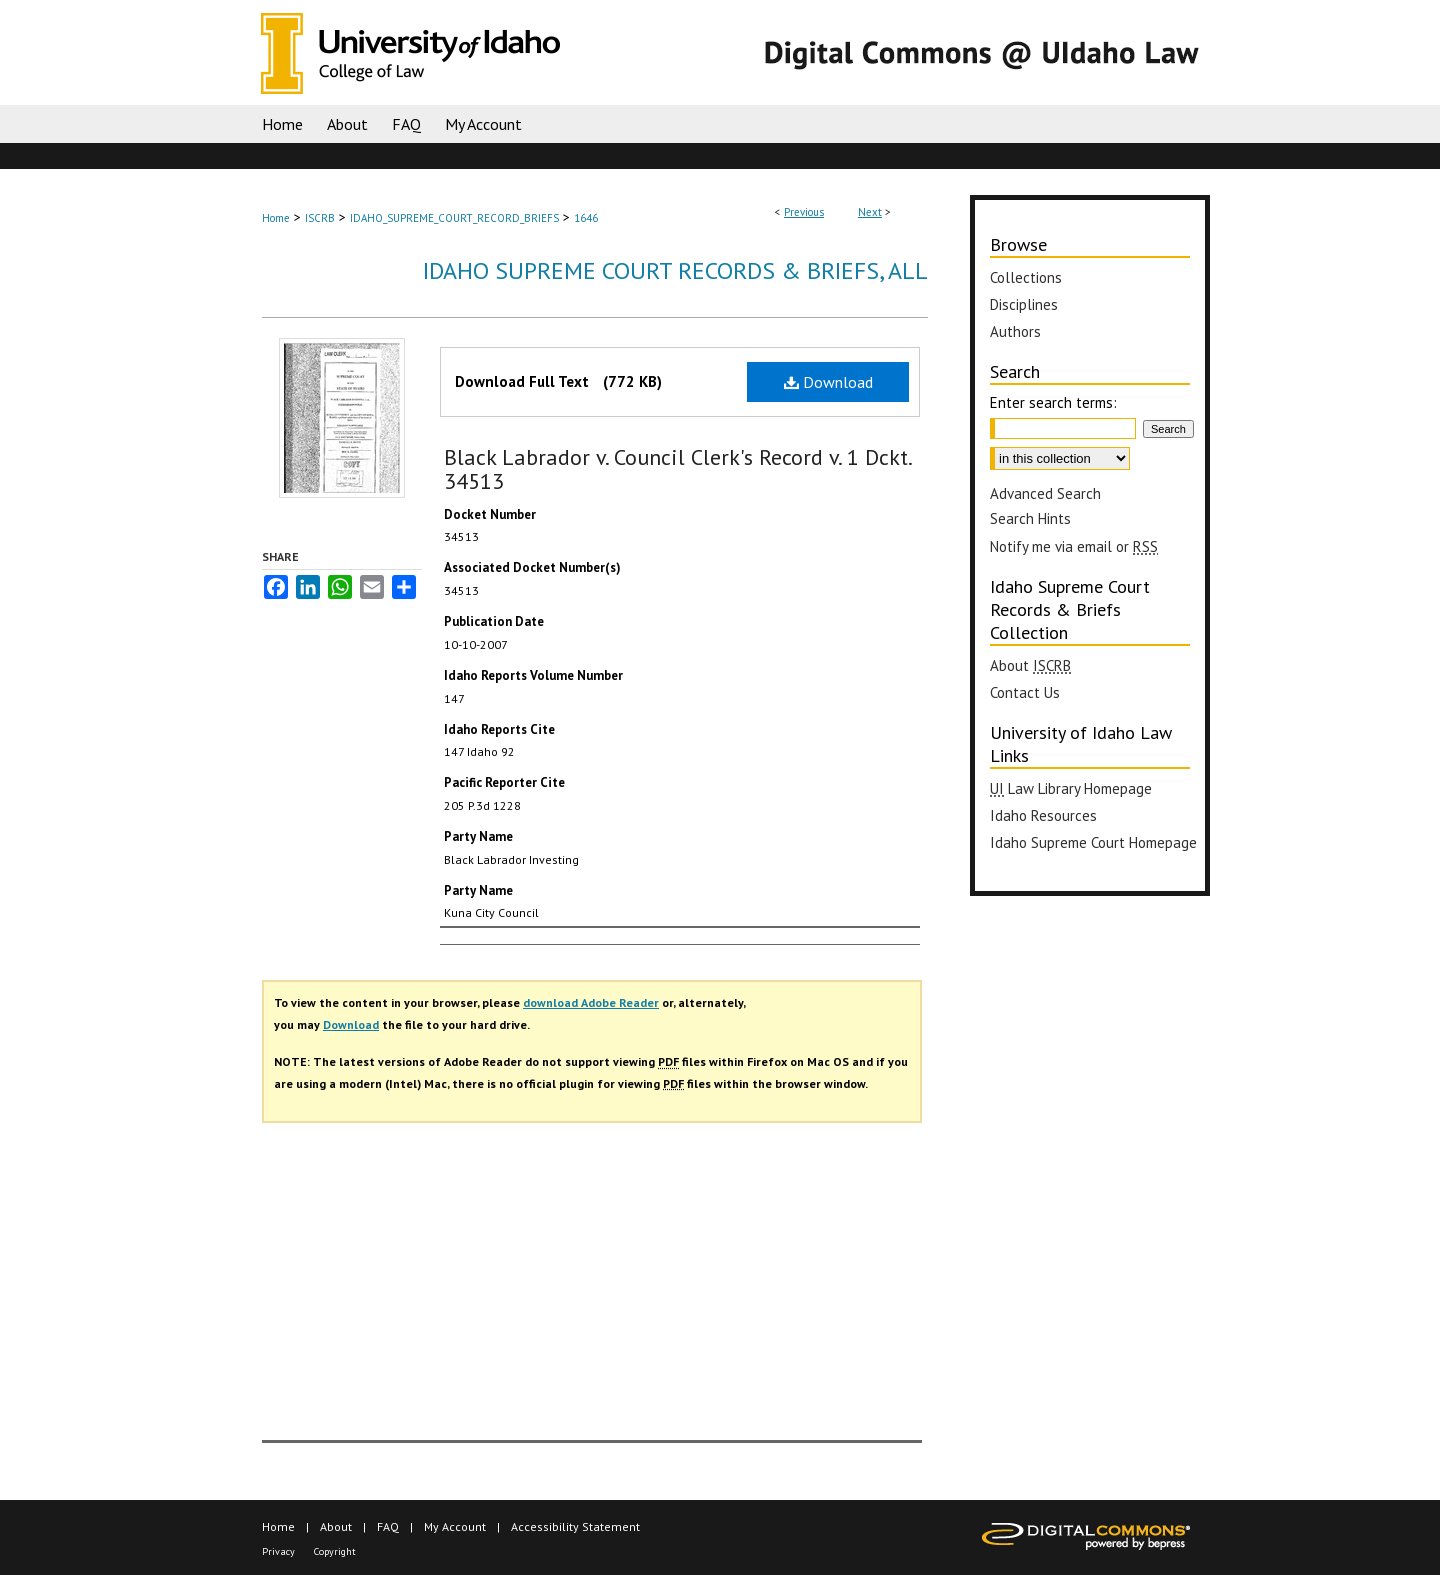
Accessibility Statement (575, 1526)
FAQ (388, 1526)
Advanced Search (1045, 493)
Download (828, 382)
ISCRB (320, 218)
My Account (455, 1526)
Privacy (278, 1551)
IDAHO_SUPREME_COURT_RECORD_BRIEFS (454, 218)
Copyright (335, 1551)
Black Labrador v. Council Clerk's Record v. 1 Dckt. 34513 (677, 469)
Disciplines (1024, 304)
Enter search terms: (1053, 402)
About (1030, 665)
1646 (586, 218)
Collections (1026, 277)
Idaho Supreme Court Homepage (1093, 842)
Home (276, 218)
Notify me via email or (1074, 546)
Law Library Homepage (1071, 788)
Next (870, 212)
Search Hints (1030, 518)
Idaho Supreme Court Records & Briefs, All (675, 270)
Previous (804, 212)
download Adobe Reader (591, 1002)
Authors (1015, 331)
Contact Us (1025, 692)
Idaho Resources (1043, 815)
